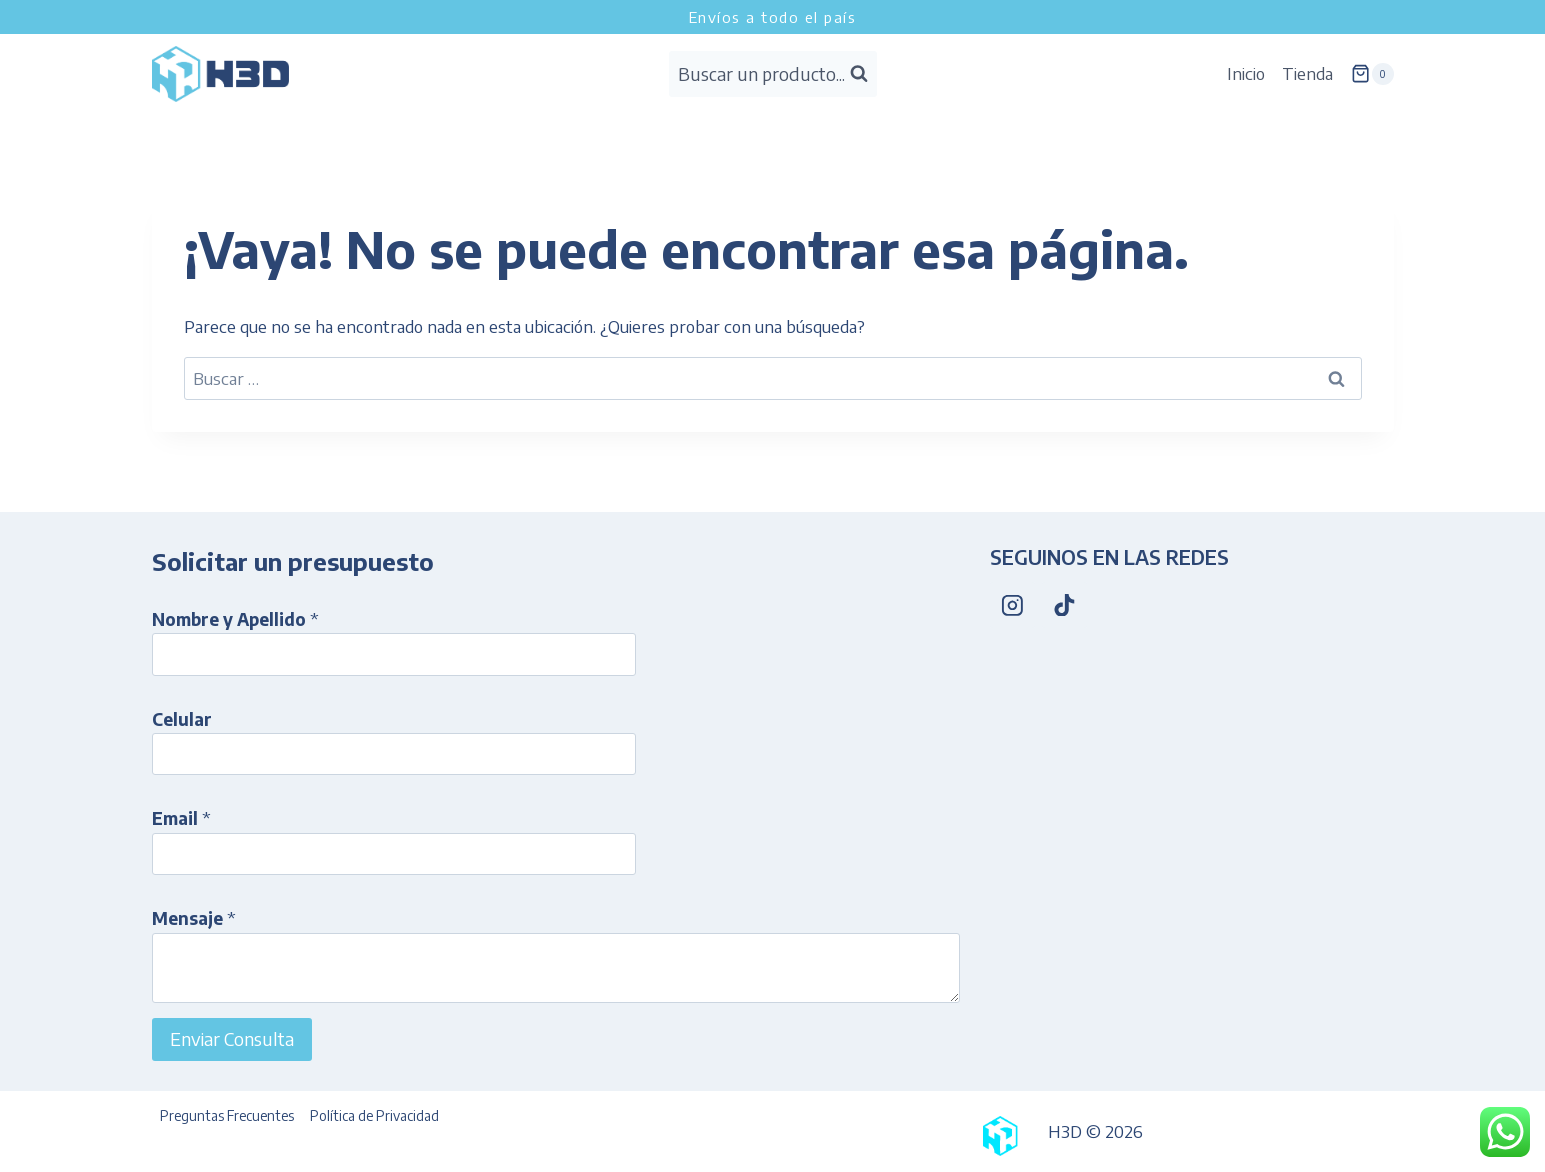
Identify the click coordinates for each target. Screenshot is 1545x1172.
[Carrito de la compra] (1372, 74)
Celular (182, 719)
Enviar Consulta (232, 1038)
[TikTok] (1065, 605)
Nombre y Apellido (235, 619)
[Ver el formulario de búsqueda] (773, 74)
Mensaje (194, 918)
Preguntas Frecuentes (227, 1115)
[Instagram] (1013, 605)
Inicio (1246, 73)
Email (181, 818)
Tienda (1307, 73)
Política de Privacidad (374, 1115)
